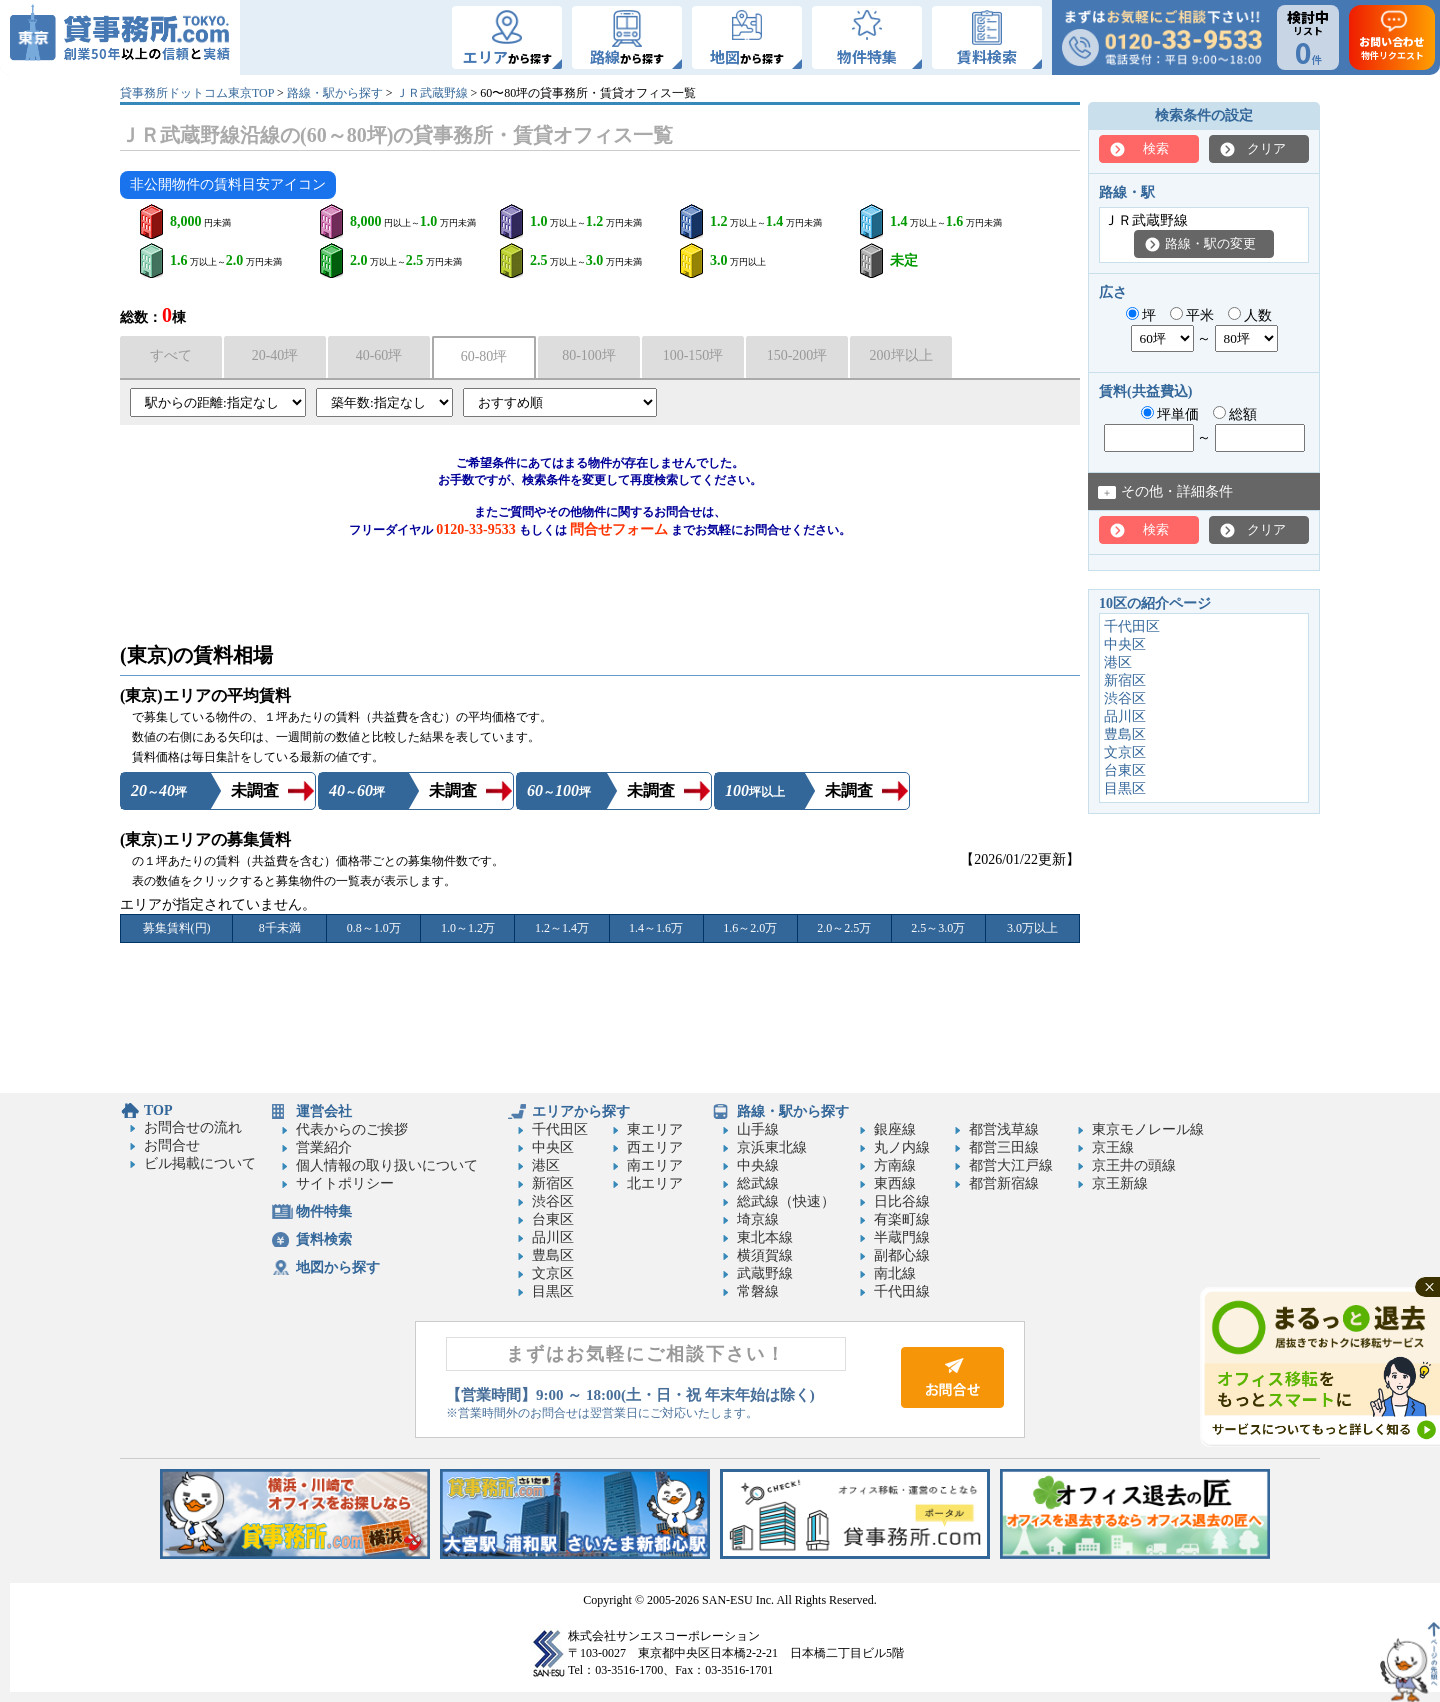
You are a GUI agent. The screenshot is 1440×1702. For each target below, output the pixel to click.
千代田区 (1132, 626)
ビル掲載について (200, 1163)
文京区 (1125, 752)
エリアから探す (581, 1111)
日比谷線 (902, 1201)
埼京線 (758, 1219)
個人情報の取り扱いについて (387, 1165)
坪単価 (1170, 414)
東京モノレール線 (1148, 1129)
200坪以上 (901, 355)
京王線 (1113, 1147)
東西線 (895, 1183)
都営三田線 (1004, 1147)
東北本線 (765, 1237)
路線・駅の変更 (1210, 243)
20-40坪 (275, 355)
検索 (1156, 148)
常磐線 (758, 1291)
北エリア (655, 1183)
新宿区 (1125, 680)
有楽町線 (902, 1219)
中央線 (758, 1165)
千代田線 (902, 1291)
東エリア (655, 1129)
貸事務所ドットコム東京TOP (197, 93)
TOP (158, 1110)
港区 (1118, 662)
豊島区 (1125, 734)
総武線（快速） (786, 1201)
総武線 (758, 1183)
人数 (1250, 315)
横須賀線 (765, 1255)
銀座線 (895, 1129)
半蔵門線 (902, 1237)
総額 (1235, 414)
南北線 (895, 1273)
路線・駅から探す (335, 93)
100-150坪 (693, 355)
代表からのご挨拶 (352, 1129)
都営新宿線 (1004, 1183)
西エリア (655, 1147)
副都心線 (902, 1255)
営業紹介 (324, 1147)
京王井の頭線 (1134, 1165)
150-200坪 (797, 355)
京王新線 (1120, 1183)
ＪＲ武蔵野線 (432, 93)
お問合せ (172, 1145)
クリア (1266, 148)
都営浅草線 (1004, 1129)
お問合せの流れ (193, 1127)
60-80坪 (484, 356)
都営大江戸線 (1011, 1165)
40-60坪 (379, 355)
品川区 (1125, 716)
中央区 (1125, 644)
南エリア (655, 1165)
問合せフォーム (619, 529)
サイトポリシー (345, 1183)
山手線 (758, 1129)
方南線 (895, 1165)
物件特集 (324, 1211)
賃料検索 (324, 1239)
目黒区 (1125, 788)
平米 (1192, 315)
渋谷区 (1125, 698)
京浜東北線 (772, 1147)
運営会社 (324, 1111)
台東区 (1125, 770)
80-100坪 (589, 355)
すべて (171, 355)
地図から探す (338, 1267)
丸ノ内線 (902, 1147)
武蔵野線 (765, 1273)
